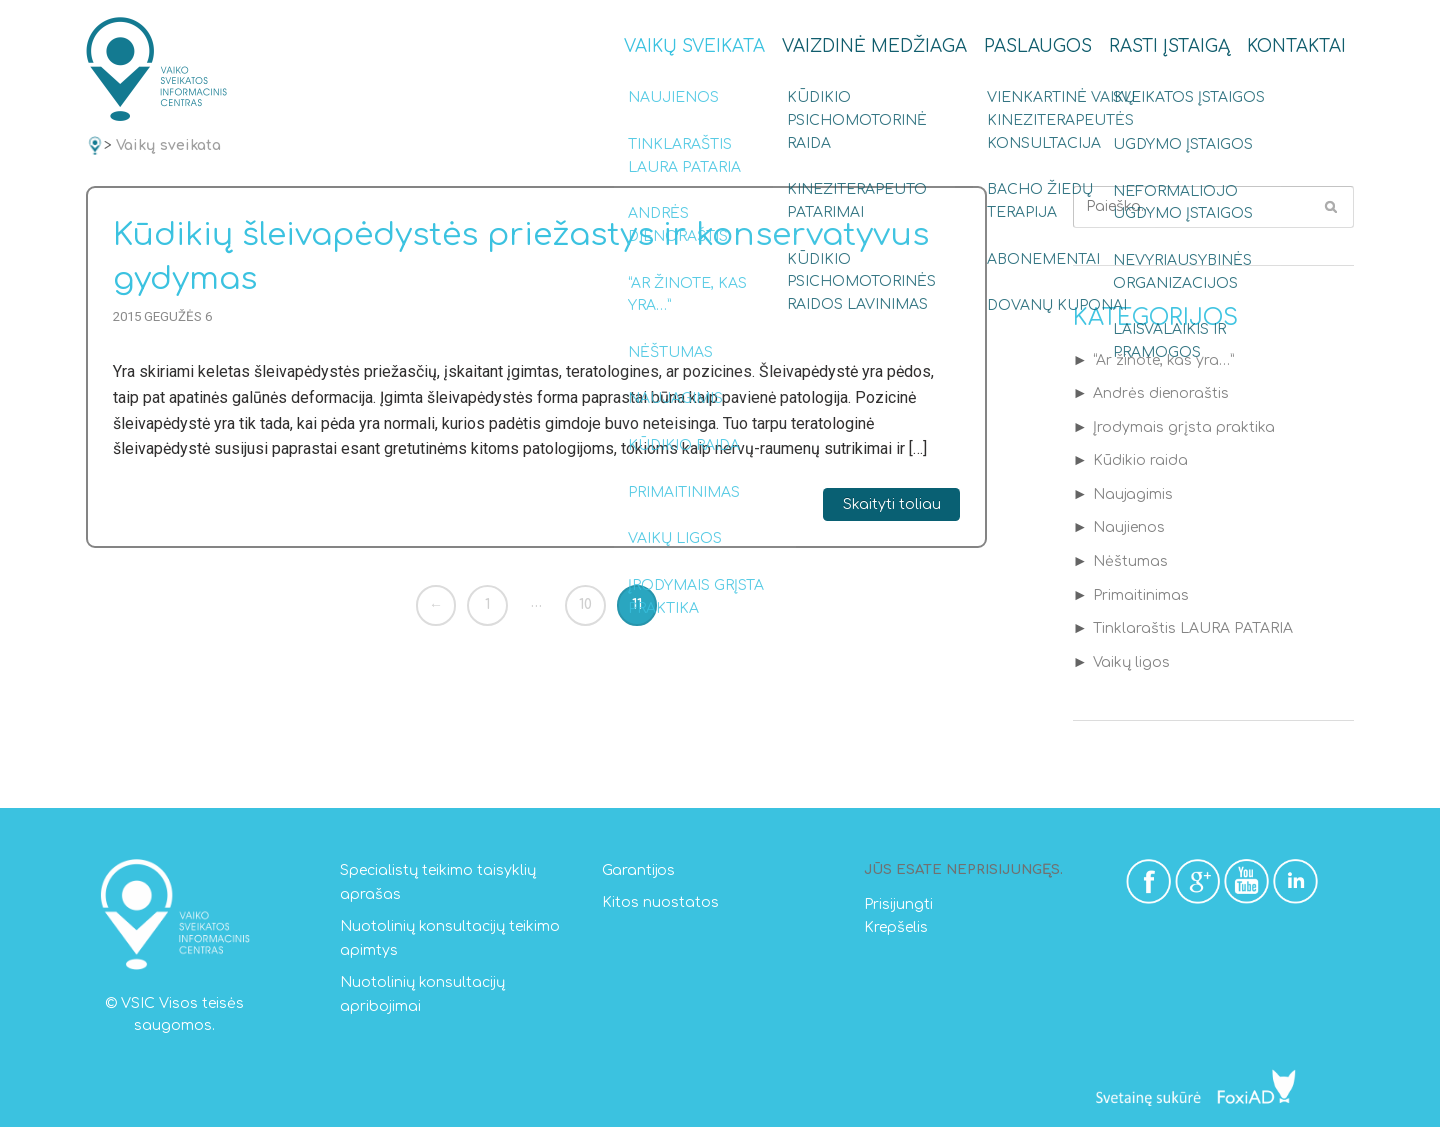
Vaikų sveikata (694, 46)
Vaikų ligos (1131, 662)
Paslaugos (1038, 46)
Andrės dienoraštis (1161, 393)
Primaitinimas (1141, 595)
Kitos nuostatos (660, 902)
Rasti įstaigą (1169, 46)
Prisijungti (898, 904)
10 (585, 604)
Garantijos (638, 870)
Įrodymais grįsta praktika (1184, 427)
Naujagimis (1133, 494)
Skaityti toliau (892, 504)
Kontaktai (1296, 46)
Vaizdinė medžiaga (874, 46)
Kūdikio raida (1140, 460)
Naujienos (1129, 527)
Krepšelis (896, 927)
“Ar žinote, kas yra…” (1163, 360)
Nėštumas (1130, 561)
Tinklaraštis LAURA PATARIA (1193, 628)
